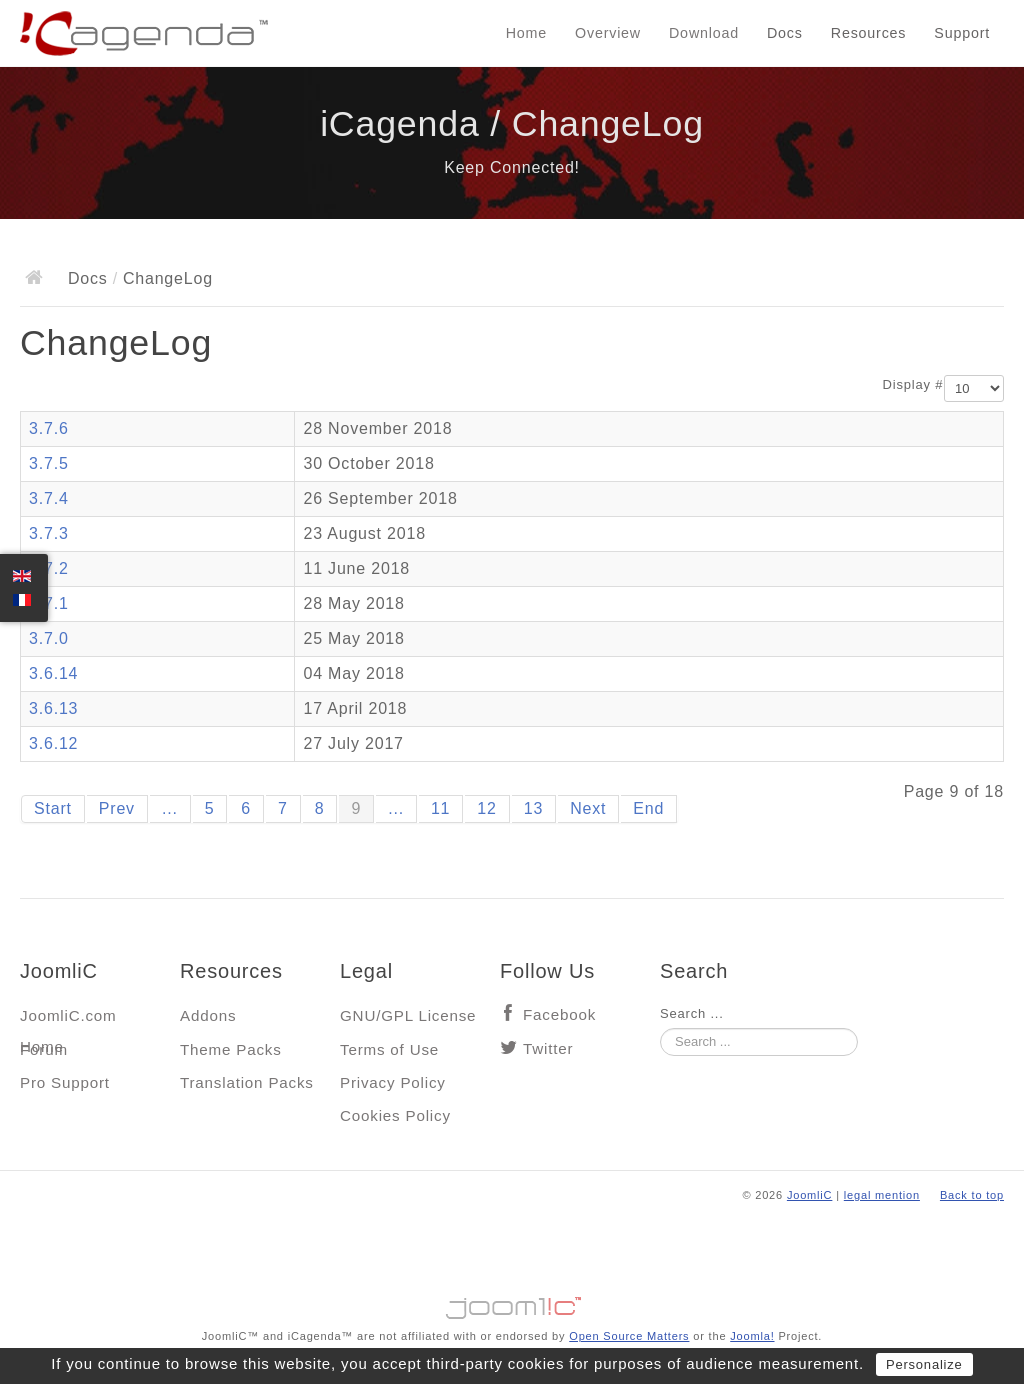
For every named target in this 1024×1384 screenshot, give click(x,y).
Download (704, 33)
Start (53, 808)
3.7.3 (49, 533)
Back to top (972, 1195)
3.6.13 (53, 708)
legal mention (882, 1195)
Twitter (548, 1048)
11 (440, 808)
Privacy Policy (393, 1082)
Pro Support (65, 1082)
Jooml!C (512, 1303)
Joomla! (752, 1336)
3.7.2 (49, 568)
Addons (208, 1015)
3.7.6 (49, 428)
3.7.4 (49, 498)
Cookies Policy (395, 1115)
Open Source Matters (629, 1336)
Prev (117, 808)
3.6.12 (53, 743)
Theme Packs (231, 1049)
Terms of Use (389, 1049)
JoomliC (810, 1195)
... (170, 808)
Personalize (924, 1364)
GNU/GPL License (408, 1015)
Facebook (559, 1014)
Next (588, 808)
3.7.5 (49, 463)
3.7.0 (49, 638)
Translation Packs (247, 1082)
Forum (44, 1049)
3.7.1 (49, 603)
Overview (608, 33)
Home (526, 33)
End (648, 808)
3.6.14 (53, 673)
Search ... (692, 1013)
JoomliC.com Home (68, 1020)
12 (486, 808)
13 (533, 808)
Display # (913, 384)
